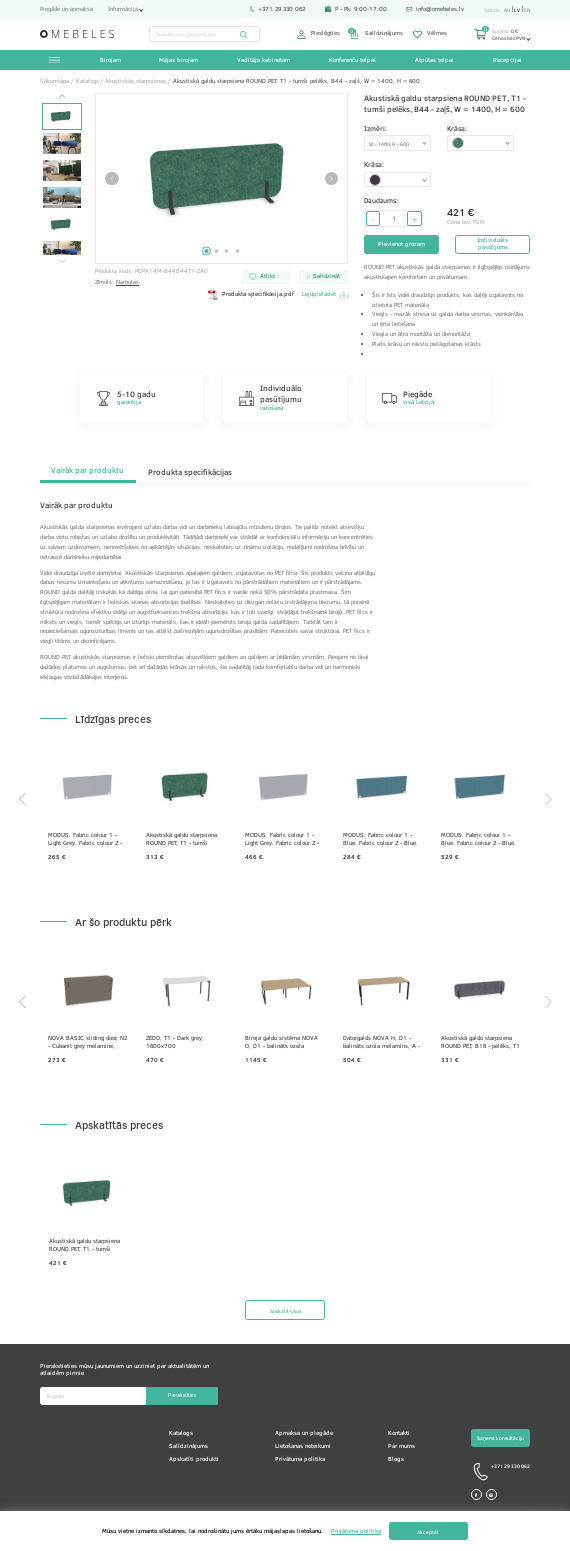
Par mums (401, 1446)
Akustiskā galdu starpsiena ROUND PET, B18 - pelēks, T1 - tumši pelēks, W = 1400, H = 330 (480, 1043)
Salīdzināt (324, 276)
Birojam (110, 60)
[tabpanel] (222, 178)
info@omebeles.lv (434, 9)
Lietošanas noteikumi (303, 1446)
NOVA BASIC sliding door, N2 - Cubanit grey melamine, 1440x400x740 (87, 1043)
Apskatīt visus (285, 1310)
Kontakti (399, 1433)
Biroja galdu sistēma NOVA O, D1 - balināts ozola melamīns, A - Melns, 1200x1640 (281, 1043)
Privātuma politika (300, 1459)
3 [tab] (227, 251)
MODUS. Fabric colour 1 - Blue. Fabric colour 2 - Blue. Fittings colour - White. (380, 840)
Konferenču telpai (352, 60)
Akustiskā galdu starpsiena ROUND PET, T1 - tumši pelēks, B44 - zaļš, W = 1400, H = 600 (181, 840)
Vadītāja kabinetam (263, 60)
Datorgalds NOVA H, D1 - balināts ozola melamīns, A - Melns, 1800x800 (381, 1043)
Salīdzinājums (376, 34)
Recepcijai (507, 60)
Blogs (396, 1459)
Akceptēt (428, 1531)
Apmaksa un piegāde (304, 1433)
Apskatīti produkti (194, 1459)
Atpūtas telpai (434, 60)
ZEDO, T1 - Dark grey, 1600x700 (175, 1042)
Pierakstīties (182, 1395)
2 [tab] (217, 251)
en (527, 9)
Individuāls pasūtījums (492, 243)
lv (517, 9)
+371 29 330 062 (277, 9)
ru (507, 9)
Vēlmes (430, 34)
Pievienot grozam (401, 244)
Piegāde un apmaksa (66, 9)
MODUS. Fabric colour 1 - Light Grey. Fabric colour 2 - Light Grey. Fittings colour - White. (85, 840)
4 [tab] (237, 251)
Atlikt (261, 276)
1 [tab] (206, 251)
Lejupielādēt (325, 295)
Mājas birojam (178, 60)
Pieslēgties (318, 34)
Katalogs (181, 1433)
